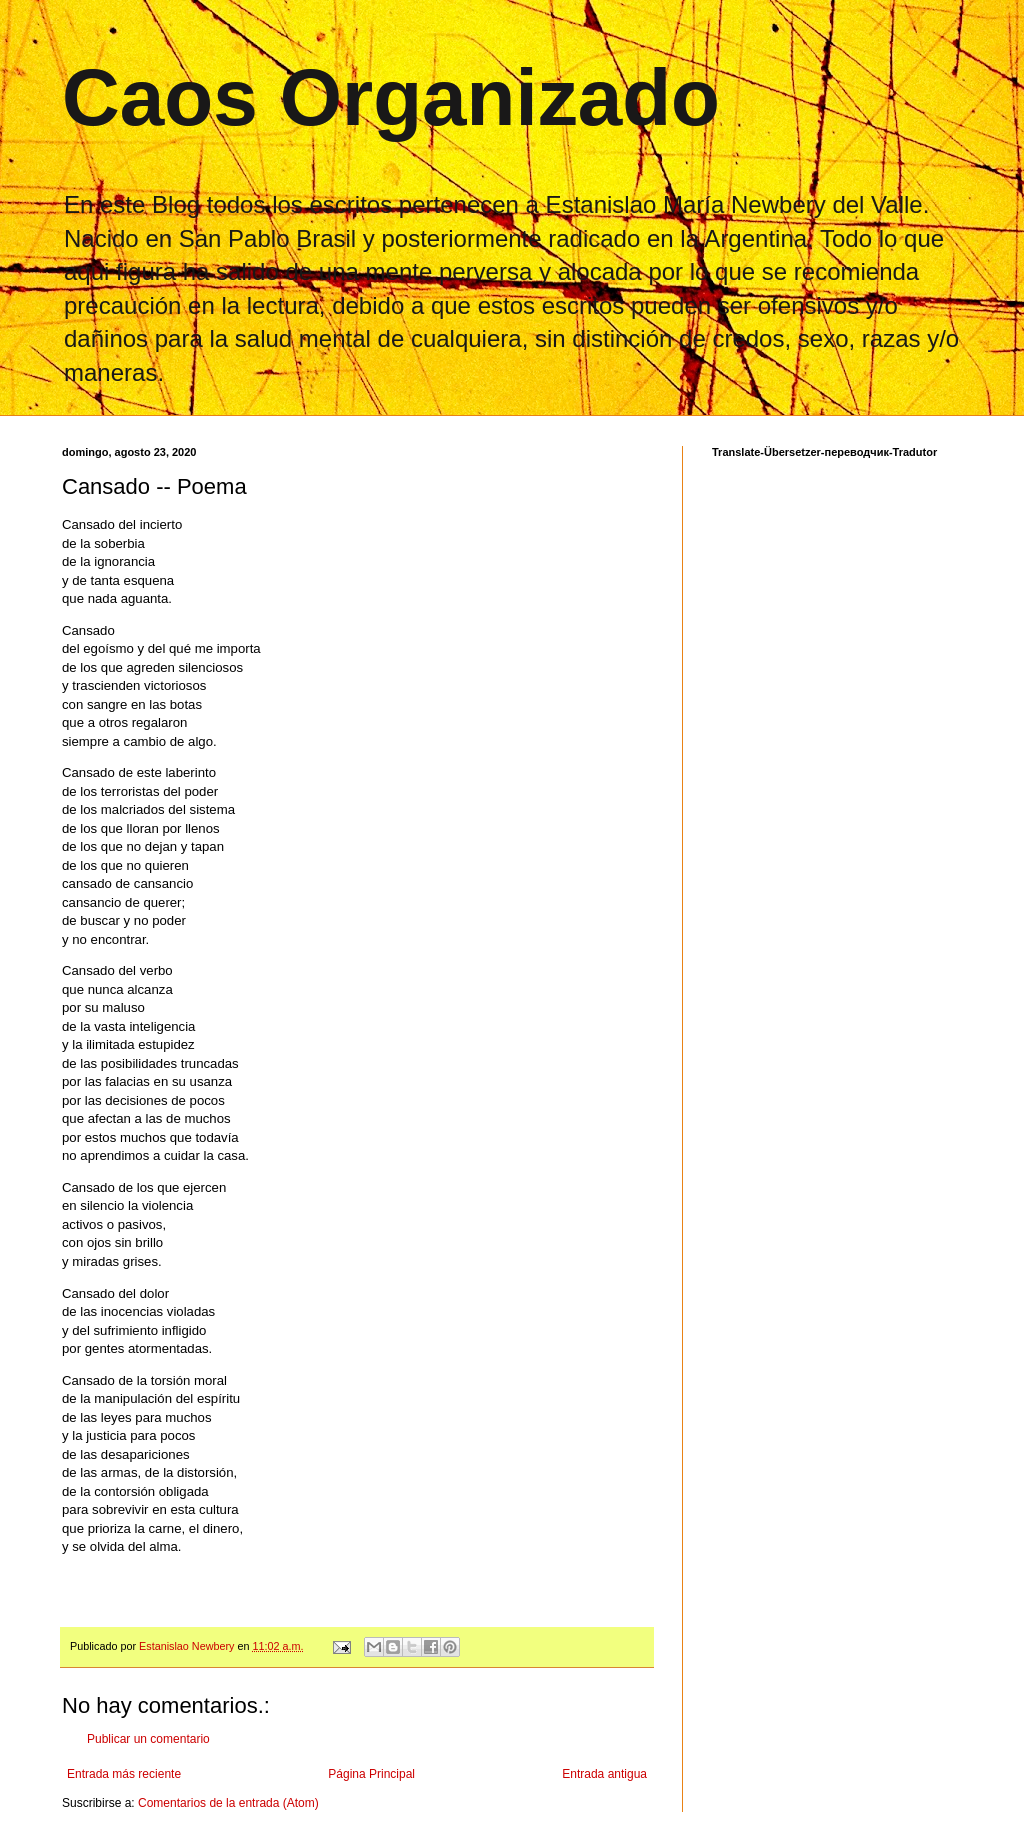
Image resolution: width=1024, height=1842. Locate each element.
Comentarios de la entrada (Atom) (228, 1803)
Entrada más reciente (124, 1774)
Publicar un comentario (148, 1739)
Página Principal (371, 1774)
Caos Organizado (391, 97)
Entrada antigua (604, 1774)
